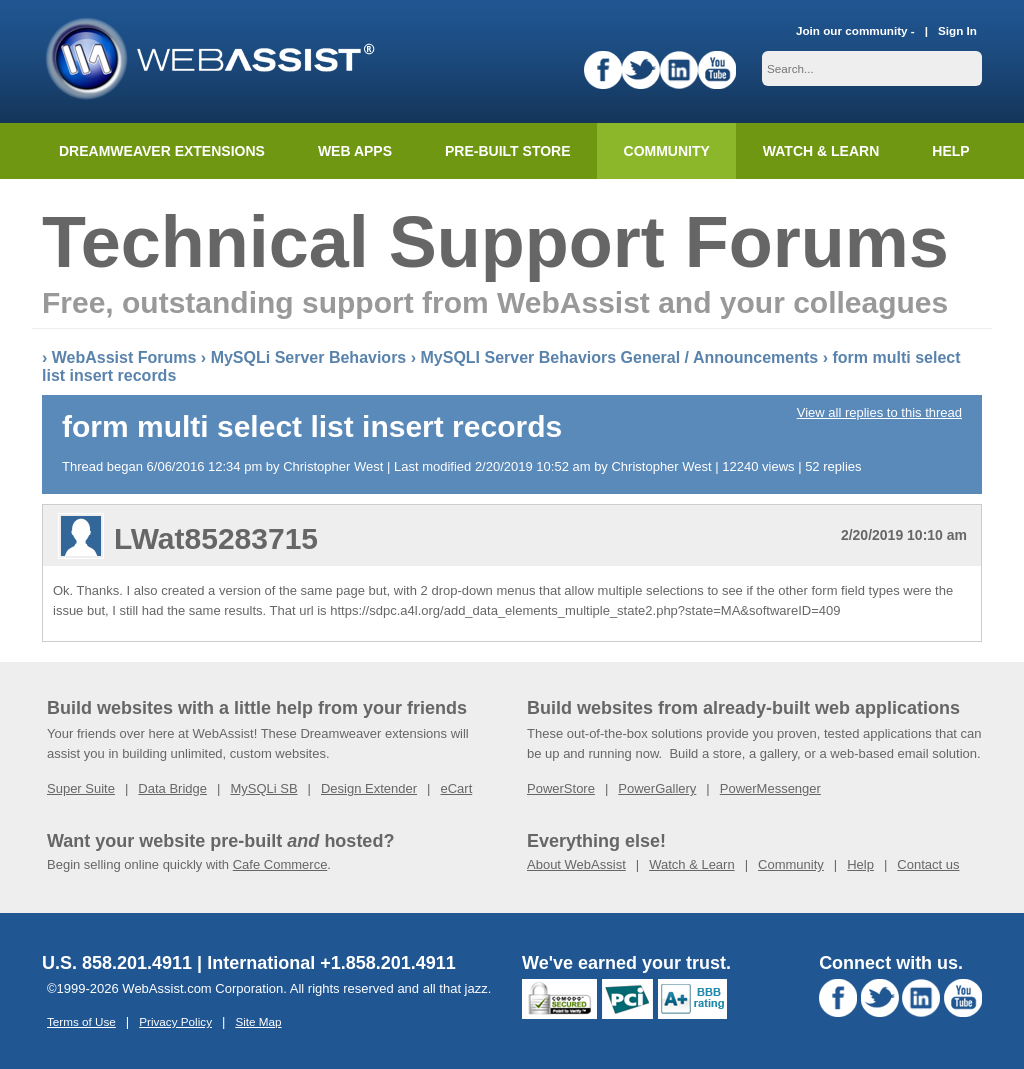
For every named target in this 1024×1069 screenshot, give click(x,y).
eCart (456, 788)
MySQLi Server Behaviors (309, 357)
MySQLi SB (263, 788)
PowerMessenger (770, 788)
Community (667, 151)
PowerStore (561, 788)
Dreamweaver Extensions (162, 151)
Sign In (957, 30)
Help (860, 864)
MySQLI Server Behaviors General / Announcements (619, 357)
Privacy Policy (175, 1021)
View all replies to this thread (879, 412)
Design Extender (369, 788)
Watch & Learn (821, 151)
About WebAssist (576, 864)
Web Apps (355, 151)
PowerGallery (657, 788)
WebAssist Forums (124, 357)
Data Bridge (172, 788)
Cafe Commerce (280, 864)
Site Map (258, 1021)
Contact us (928, 864)
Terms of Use (81, 1021)
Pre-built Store (508, 151)
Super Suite (81, 788)
